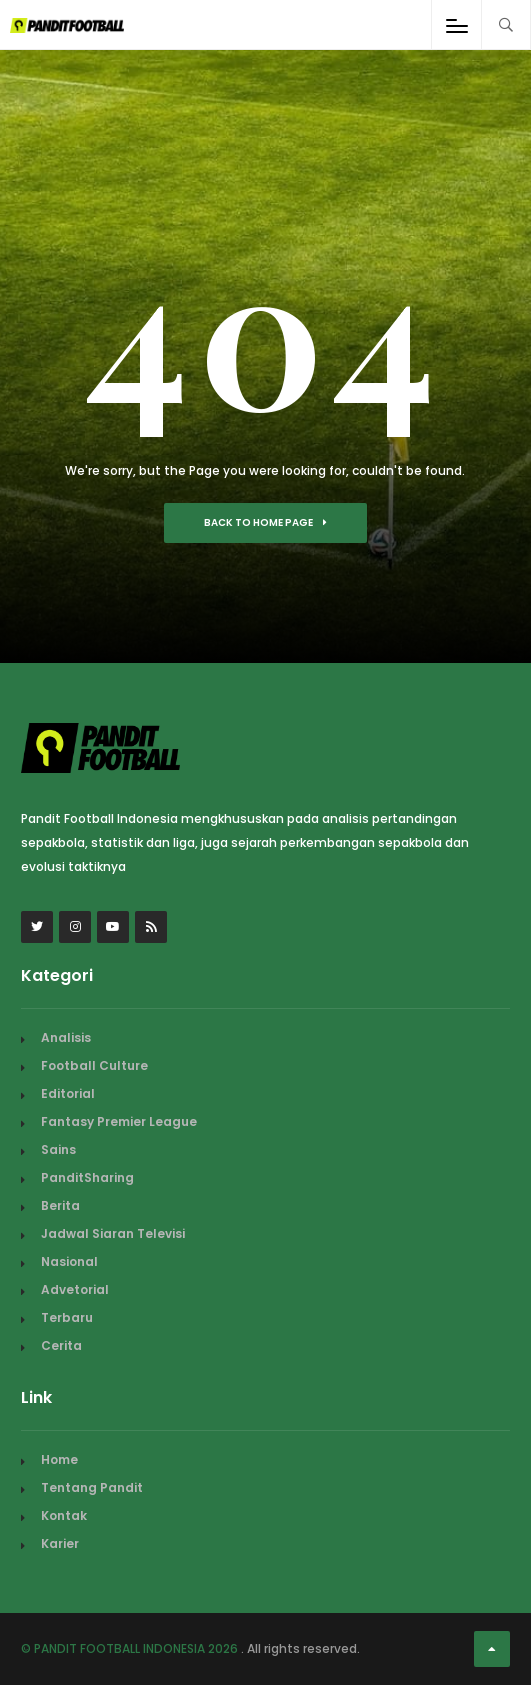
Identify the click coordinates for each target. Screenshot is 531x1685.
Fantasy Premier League (119, 1121)
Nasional (69, 1261)
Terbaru (67, 1317)
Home (59, 1459)
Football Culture (94, 1065)
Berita (60, 1205)
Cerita (61, 1345)
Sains (58, 1149)
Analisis (66, 1037)
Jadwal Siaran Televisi (113, 1233)
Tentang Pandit (92, 1487)
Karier (60, 1543)
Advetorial (75, 1289)
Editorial (68, 1093)
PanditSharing (87, 1177)
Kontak (64, 1515)
